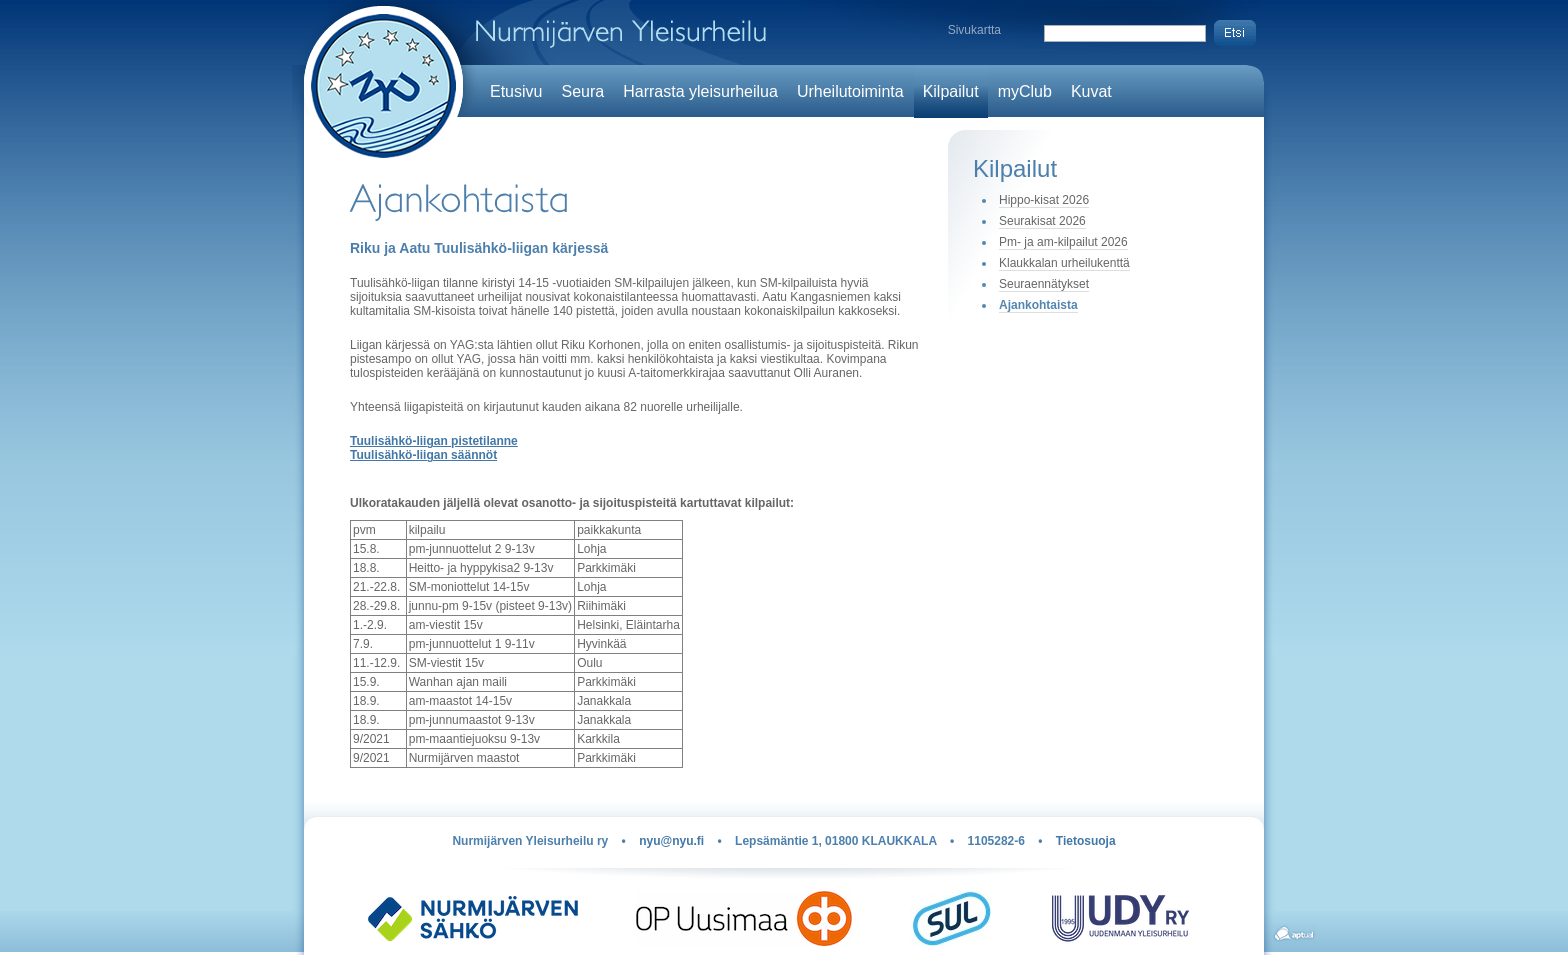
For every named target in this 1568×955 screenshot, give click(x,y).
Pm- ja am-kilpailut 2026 (1063, 242)
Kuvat (1091, 91)
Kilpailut (951, 91)
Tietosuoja (1086, 841)
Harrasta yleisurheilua (700, 91)
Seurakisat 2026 (1042, 221)
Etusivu (516, 91)
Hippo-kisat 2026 (1044, 200)
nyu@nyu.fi (671, 841)
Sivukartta (974, 30)
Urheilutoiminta (850, 91)
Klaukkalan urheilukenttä (1064, 263)
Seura (582, 91)
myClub (1025, 91)
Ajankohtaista (1038, 305)
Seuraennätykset (1044, 284)
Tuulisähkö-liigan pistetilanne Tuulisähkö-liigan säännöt (434, 448)
